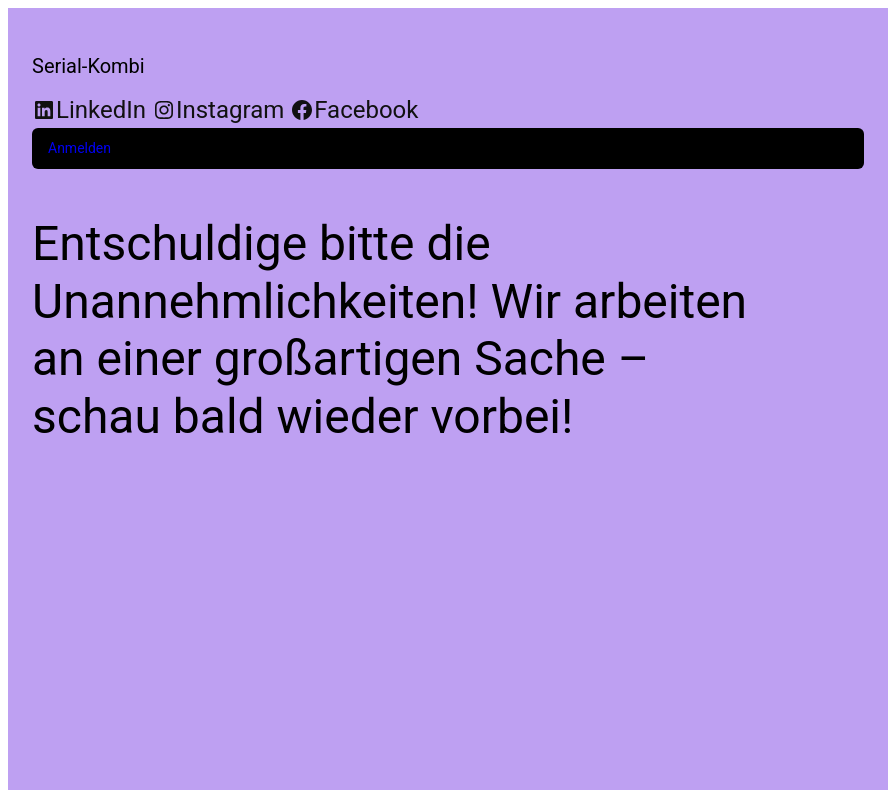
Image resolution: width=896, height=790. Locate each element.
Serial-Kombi (88, 66)
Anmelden (79, 148)
